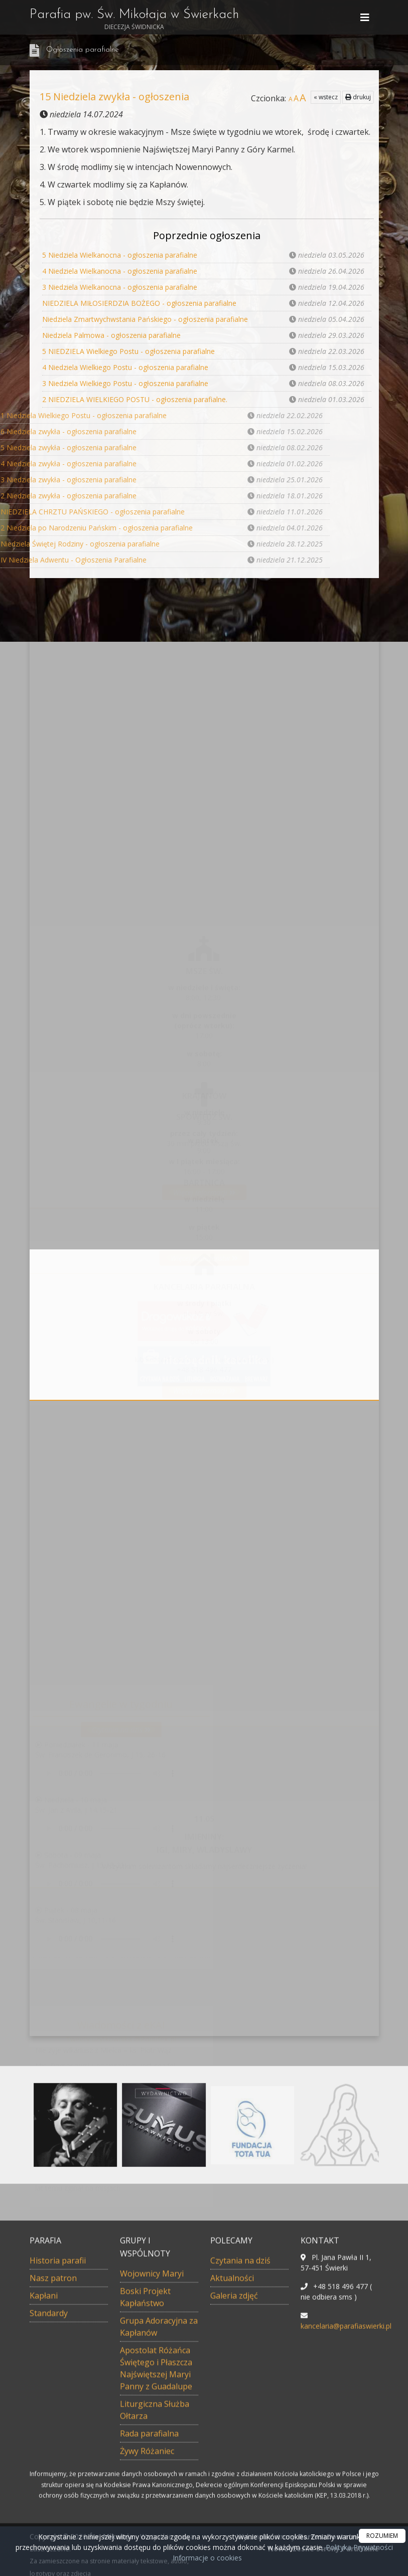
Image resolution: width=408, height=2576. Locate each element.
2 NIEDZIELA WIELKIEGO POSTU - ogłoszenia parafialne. (134, 399)
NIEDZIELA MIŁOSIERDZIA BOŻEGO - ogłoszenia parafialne (139, 303)
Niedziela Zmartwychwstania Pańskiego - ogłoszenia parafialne (145, 319)
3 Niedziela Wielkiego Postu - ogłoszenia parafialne (125, 383)
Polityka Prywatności (358, 2547)
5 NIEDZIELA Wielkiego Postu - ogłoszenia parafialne (128, 351)
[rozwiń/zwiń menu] (366, 17)
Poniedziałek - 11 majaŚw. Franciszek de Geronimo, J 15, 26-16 (100, 1749)
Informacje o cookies (207, 2557)
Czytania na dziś (121, 1729)
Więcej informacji (204, 1192)
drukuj (358, 97)
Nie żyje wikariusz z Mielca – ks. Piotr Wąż (103, 2050)
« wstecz (326, 97)
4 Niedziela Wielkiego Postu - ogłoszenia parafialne (125, 367)
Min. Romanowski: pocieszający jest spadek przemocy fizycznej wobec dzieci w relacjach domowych (107, 2075)
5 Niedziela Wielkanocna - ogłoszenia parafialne (119, 255)
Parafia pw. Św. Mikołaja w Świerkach (134, 19)
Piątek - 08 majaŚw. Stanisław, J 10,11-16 (75, 1915)
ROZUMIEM (382, 2535)
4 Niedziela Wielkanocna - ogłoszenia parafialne (119, 271)
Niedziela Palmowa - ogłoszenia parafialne (111, 335)
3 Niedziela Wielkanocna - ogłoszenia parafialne (119, 287)
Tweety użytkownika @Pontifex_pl (121, 2039)
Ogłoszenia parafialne (82, 50)
